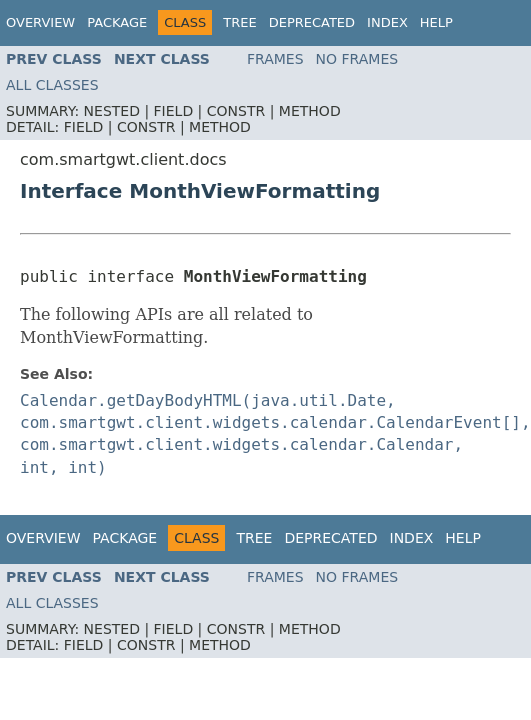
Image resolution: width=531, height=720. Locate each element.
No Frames (357, 59)
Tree (239, 22)
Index (387, 22)
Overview (40, 22)
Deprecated (312, 22)
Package (117, 22)
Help (436, 22)
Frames (275, 59)
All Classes (52, 85)
